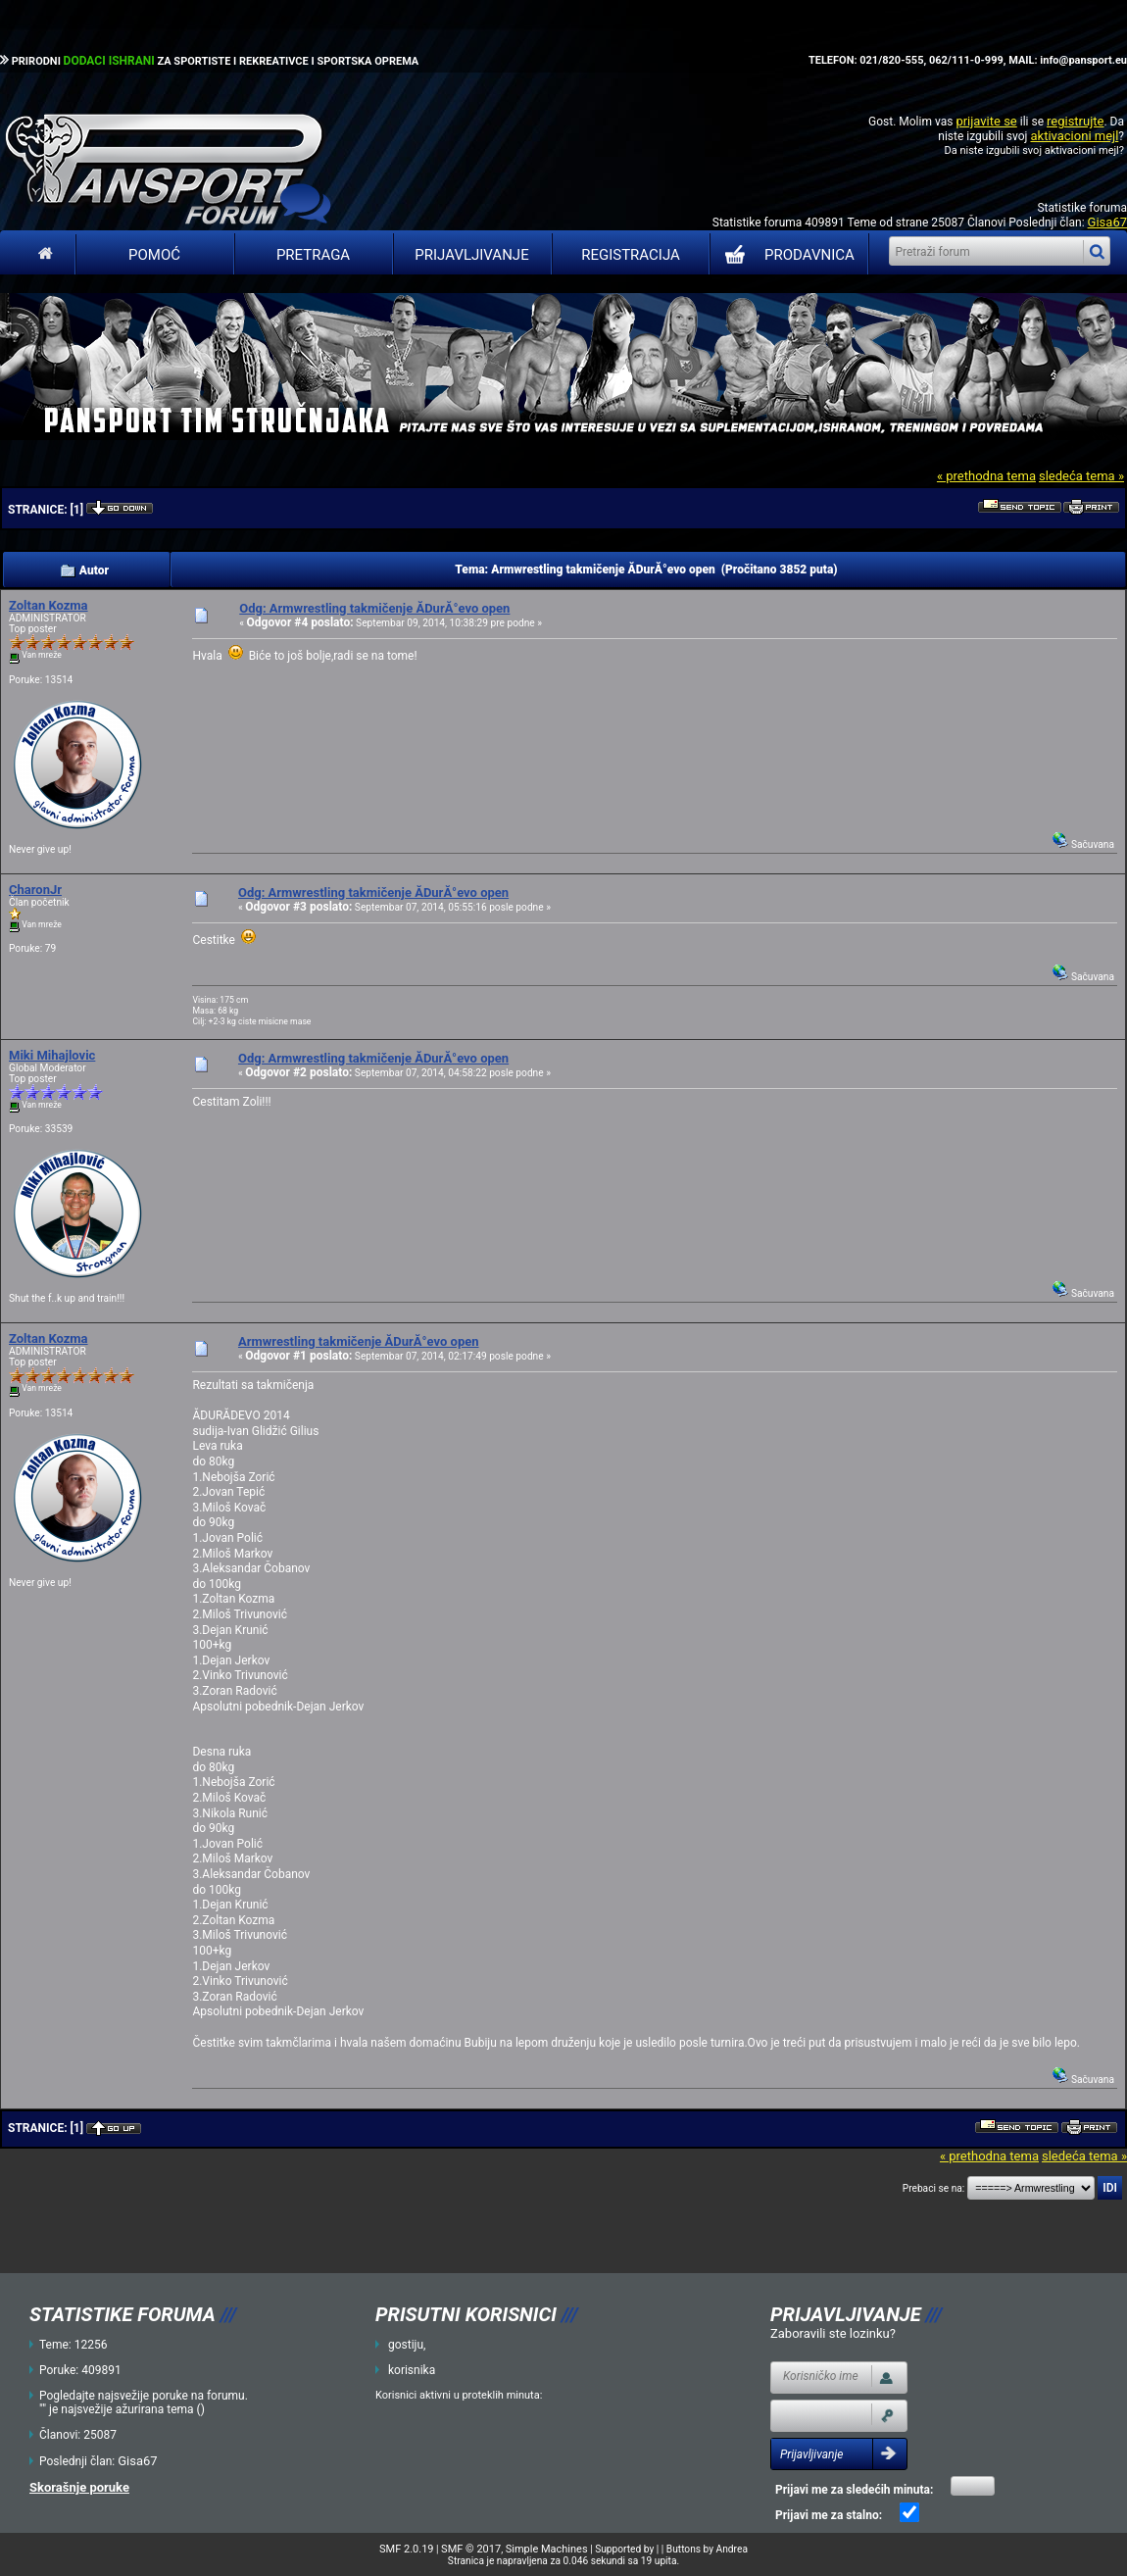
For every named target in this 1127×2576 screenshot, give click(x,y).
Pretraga (313, 255)
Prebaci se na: (934, 2188)
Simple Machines (547, 2549)
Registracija (630, 255)
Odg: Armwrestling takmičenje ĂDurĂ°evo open (374, 608)
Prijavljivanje (471, 255)
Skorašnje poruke (79, 2487)
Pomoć (154, 255)
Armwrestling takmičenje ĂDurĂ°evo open (358, 1341)
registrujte (1075, 121)
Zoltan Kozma (48, 605)
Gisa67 (1107, 222)
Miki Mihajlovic (52, 1055)
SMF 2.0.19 (406, 2549)
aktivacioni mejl (1074, 135)
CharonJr (35, 889)
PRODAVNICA (785, 255)
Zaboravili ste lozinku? (833, 2333)
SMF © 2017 (471, 2549)
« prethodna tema (986, 476)
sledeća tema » (1081, 476)
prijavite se (986, 121)
